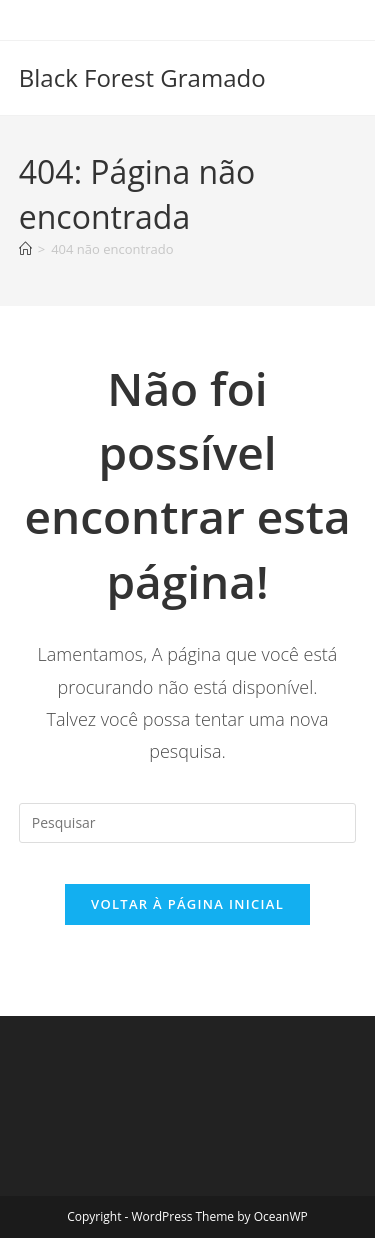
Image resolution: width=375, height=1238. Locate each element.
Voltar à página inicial (187, 904)
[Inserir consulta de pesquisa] (188, 823)
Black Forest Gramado (142, 77)
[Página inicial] (25, 249)
